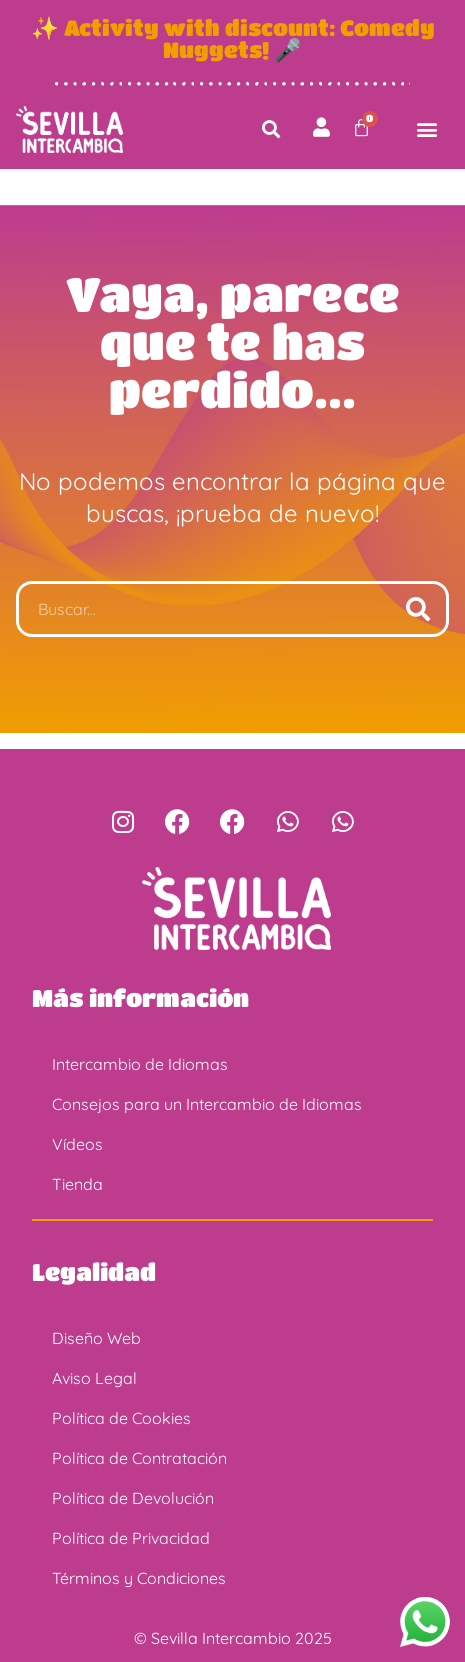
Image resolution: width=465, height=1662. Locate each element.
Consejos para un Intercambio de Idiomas (207, 1104)
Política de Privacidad (131, 1538)
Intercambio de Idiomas (140, 1064)
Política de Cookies (121, 1418)
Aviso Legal (94, 1378)
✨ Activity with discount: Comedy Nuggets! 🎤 (233, 38)
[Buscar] (418, 609)
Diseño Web (96, 1338)
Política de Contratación (139, 1458)
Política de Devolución (133, 1498)
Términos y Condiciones (139, 1578)
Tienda (77, 1184)
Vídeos (77, 1144)
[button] (270, 129)
